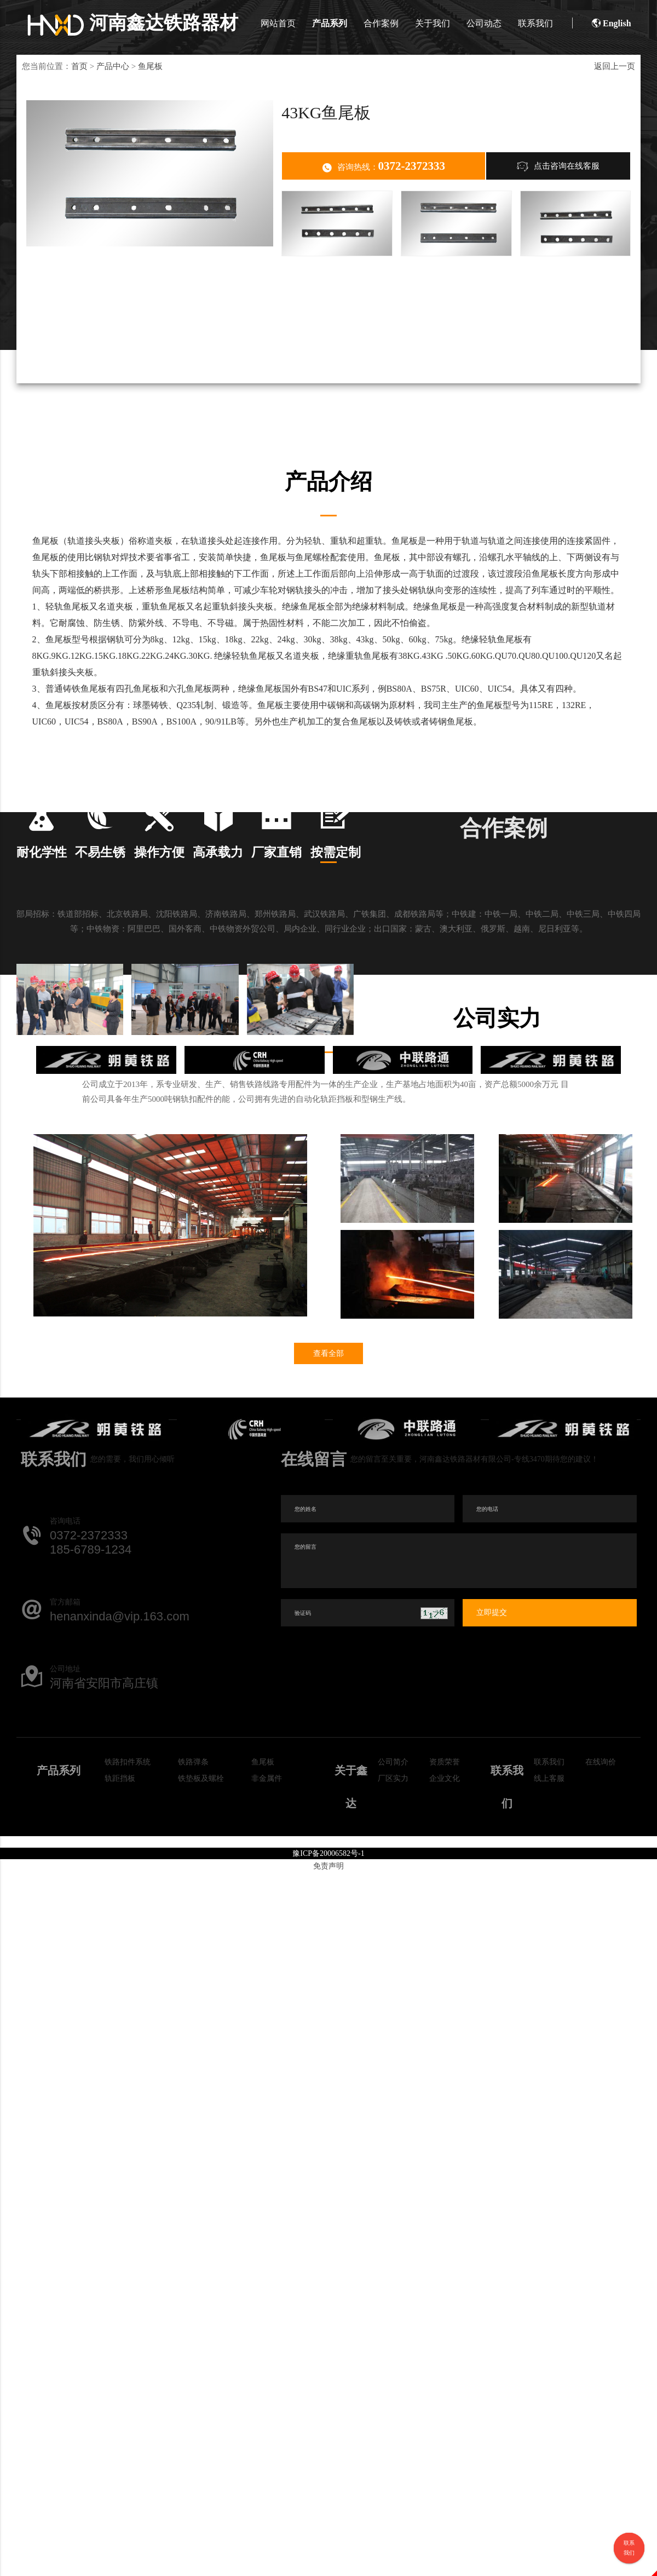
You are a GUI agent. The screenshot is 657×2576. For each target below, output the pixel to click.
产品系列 (325, 23)
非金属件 (266, 1858)
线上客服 (549, 1858)
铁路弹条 (193, 1842)
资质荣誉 (444, 1842)
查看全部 (328, 1433)
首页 (79, 66)
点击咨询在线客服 (558, 166)
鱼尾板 (150, 66)
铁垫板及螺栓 (201, 1858)
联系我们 (531, 23)
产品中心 (112, 66)
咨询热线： (384, 166)
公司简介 (393, 1842)
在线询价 (600, 1842)
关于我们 (428, 23)
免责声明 (328, 1946)
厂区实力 (393, 1858)
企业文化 (444, 1858)
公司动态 (480, 23)
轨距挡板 (120, 1858)
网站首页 (274, 23)
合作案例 (377, 23)
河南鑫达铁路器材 (133, 23)
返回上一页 (614, 66)
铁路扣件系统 (128, 1842)
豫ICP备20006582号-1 (328, 1933)
